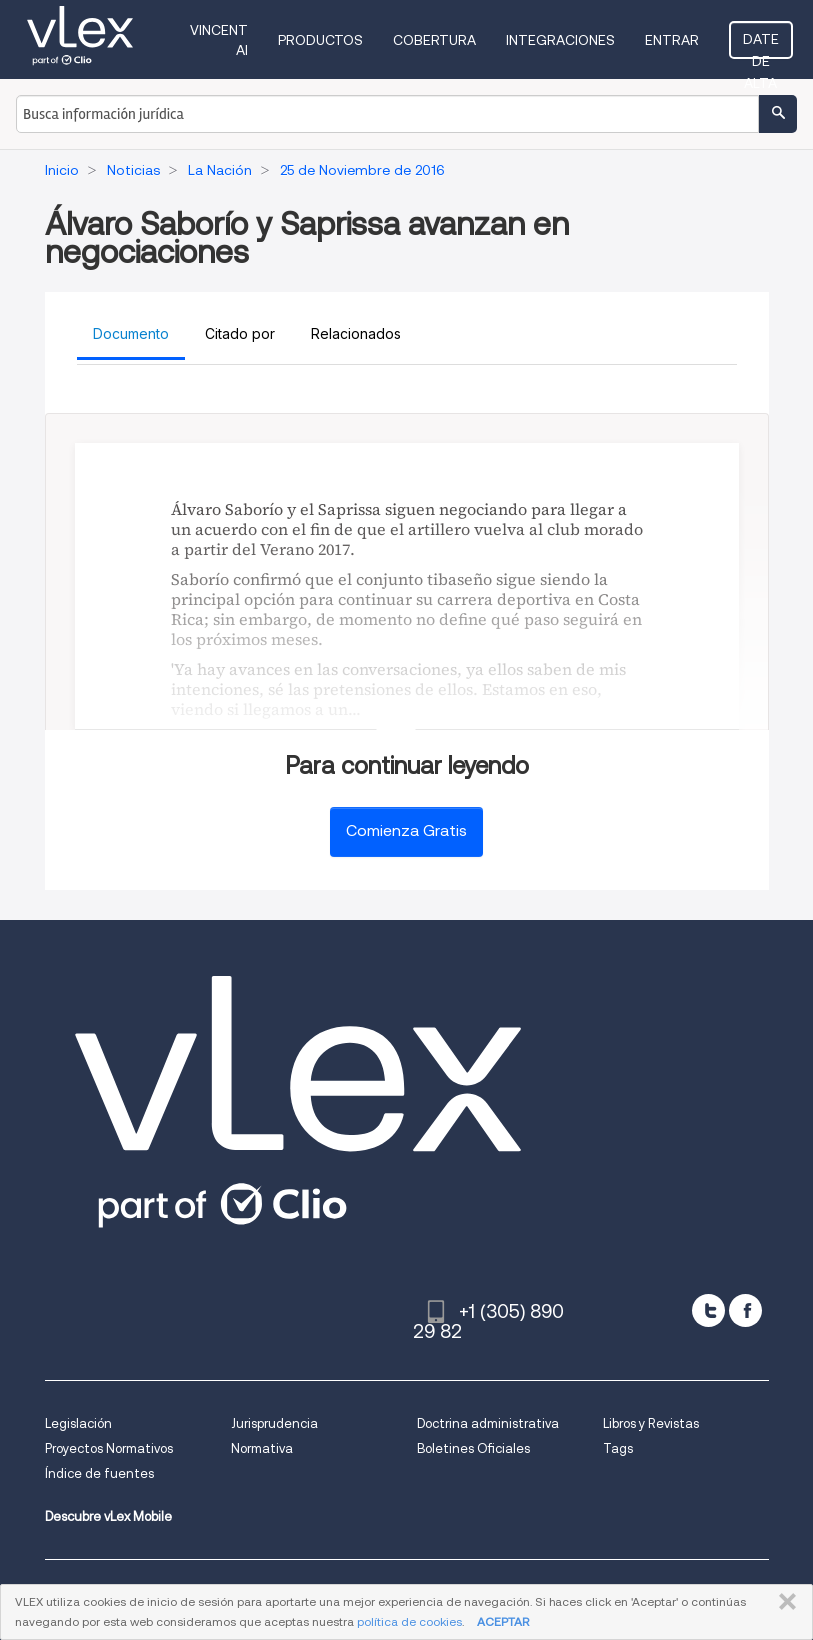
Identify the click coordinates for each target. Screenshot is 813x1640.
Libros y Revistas (651, 1423)
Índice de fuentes (99, 1473)
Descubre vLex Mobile (108, 1516)
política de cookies (409, 1621)
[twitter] (708, 1310)
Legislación (78, 1423)
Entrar (672, 40)
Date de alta (761, 45)
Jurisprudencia (274, 1423)
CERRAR (783, 1602)
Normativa (262, 1448)
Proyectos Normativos (109, 1448)
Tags (618, 1448)
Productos (320, 40)
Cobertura (434, 40)
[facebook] (745, 1310)
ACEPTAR (503, 1621)
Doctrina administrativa (488, 1423)
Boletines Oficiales (473, 1448)
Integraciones (560, 40)
